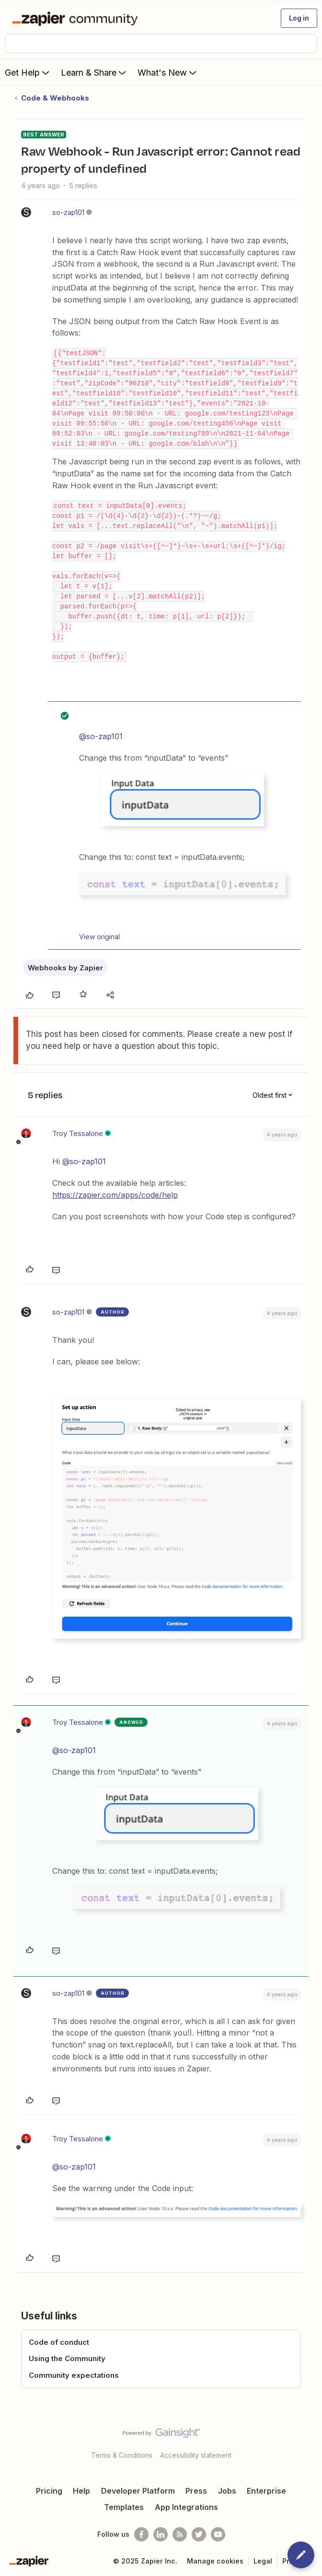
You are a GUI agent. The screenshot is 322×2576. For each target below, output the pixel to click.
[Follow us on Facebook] (141, 2534)
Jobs (227, 2491)
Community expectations (74, 2375)
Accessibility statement (195, 2455)
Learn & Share (94, 72)
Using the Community (67, 2358)
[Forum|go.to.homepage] (76, 18)
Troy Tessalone (77, 1133)
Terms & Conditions (121, 2455)
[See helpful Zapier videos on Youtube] (218, 2534)
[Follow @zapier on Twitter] (199, 2534)
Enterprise (266, 2491)
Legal (262, 2561)
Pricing (49, 2491)
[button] (299, 18)
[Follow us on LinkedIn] (160, 2534)
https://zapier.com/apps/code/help (115, 1195)
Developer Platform (138, 2491)
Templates (124, 2507)
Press (196, 2491)
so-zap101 (68, 212)
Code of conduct (59, 2342)
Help (81, 2491)
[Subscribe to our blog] (179, 2534)
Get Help (28, 72)
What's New (168, 72)
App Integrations (186, 2507)
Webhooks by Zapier (65, 967)
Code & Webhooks (55, 97)
